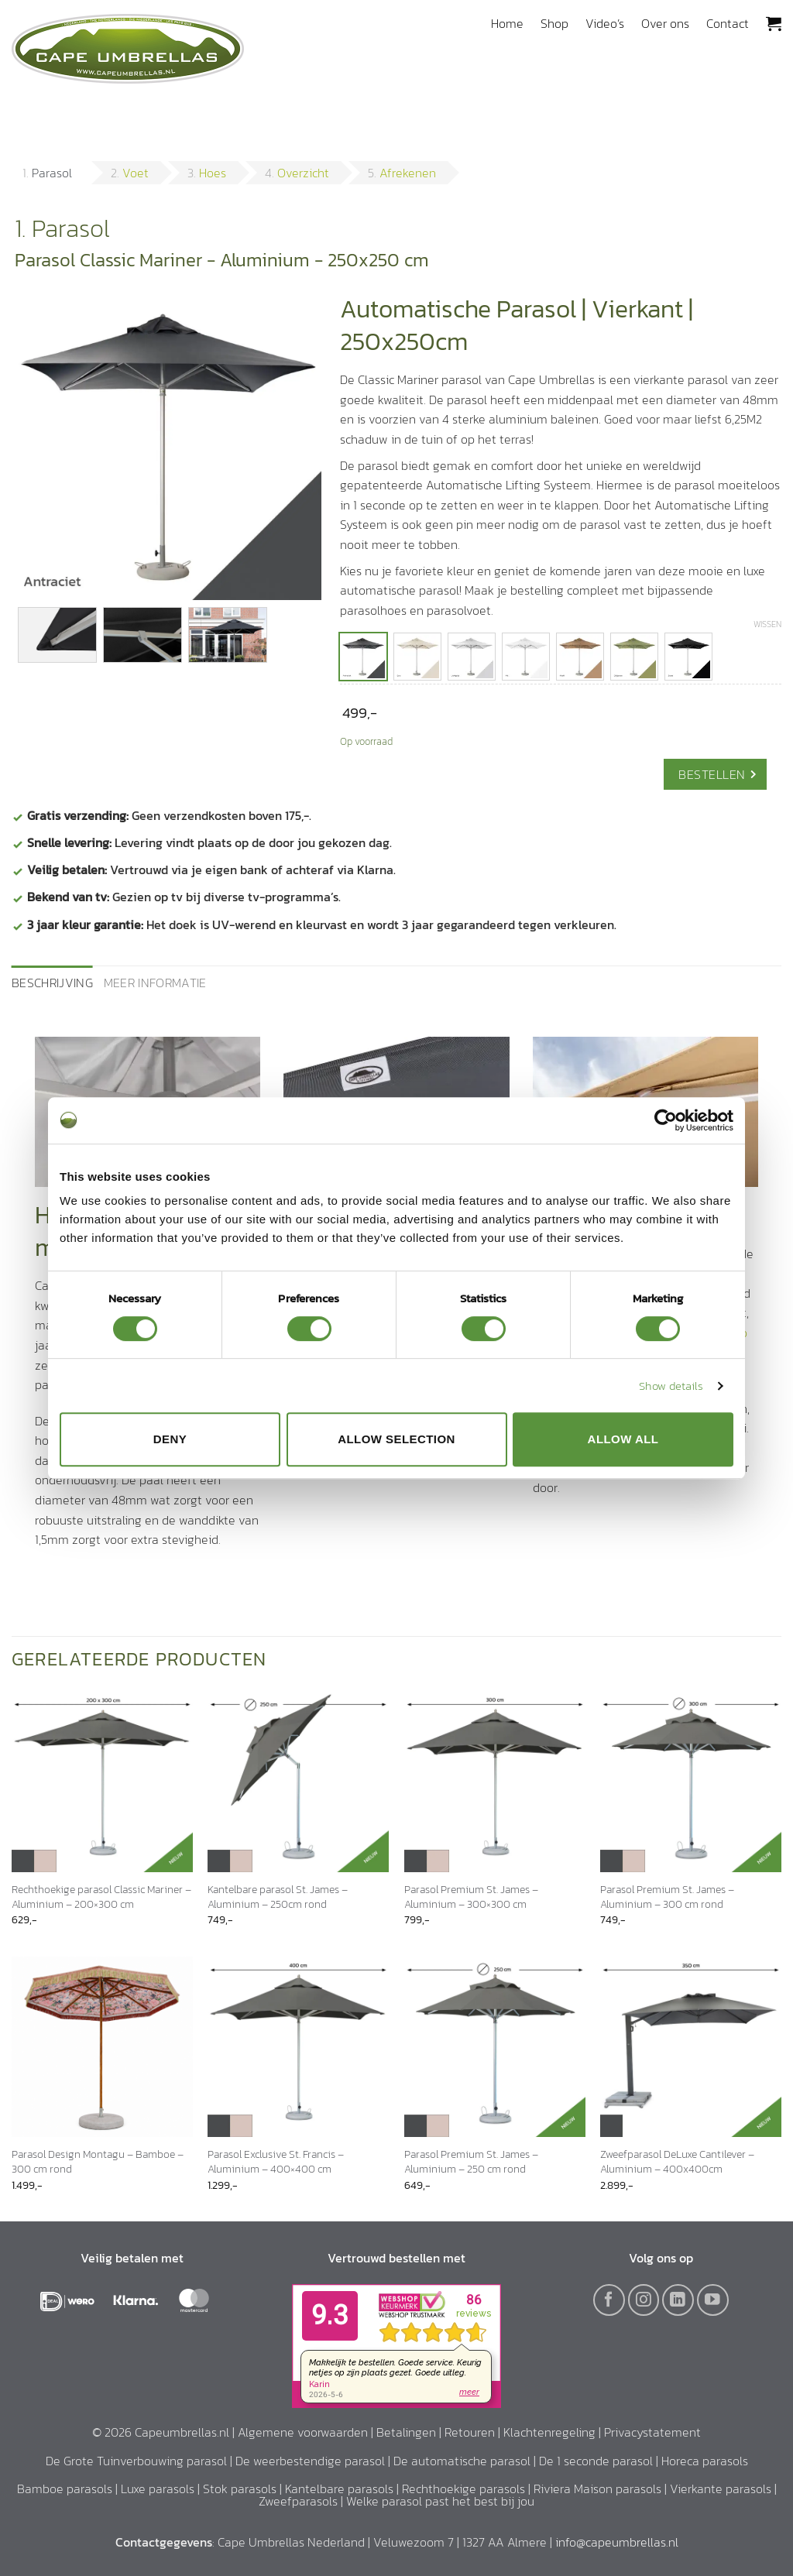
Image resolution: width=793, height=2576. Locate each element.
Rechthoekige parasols (463, 2488)
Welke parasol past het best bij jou (440, 2501)
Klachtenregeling (549, 2432)
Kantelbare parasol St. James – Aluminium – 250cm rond (278, 1896)
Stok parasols (239, 2488)
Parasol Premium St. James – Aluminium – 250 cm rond (471, 2161)
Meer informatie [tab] (155, 982)
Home (507, 23)
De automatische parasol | (466, 2460)
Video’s (604, 23)
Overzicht (303, 172)
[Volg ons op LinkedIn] (678, 2300)
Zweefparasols (298, 2501)
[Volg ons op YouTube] (713, 2300)
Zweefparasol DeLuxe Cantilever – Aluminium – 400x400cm (677, 2161)
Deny (170, 1439)
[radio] (363, 656)
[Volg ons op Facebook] (609, 2300)
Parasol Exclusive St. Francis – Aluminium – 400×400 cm (276, 2161)
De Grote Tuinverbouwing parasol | (140, 2460)
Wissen (767, 624)
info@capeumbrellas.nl (616, 2542)
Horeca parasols (704, 2460)
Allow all (623, 1439)
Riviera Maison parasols (597, 2488)
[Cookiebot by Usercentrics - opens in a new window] (665, 1120)
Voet (135, 172)
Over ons (665, 23)
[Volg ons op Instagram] (644, 2300)
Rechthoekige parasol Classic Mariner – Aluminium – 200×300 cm (101, 1896)
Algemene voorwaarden (303, 2432)
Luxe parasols (157, 2488)
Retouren (470, 2432)
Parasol (52, 172)
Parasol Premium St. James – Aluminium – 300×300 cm (471, 1896)
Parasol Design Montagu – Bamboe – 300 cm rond (98, 2161)
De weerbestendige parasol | (314, 2460)
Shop (554, 23)
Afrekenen (407, 172)
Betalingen (406, 2432)
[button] (773, 23)
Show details (671, 1385)
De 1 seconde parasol (596, 2460)
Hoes (212, 172)
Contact (727, 23)
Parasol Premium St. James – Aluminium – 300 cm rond (667, 1896)
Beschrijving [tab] (52, 982)
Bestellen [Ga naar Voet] (711, 774)
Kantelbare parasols (339, 2488)
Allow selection (396, 1439)
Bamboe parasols (64, 2488)
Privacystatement (652, 2432)
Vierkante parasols (720, 2488)
